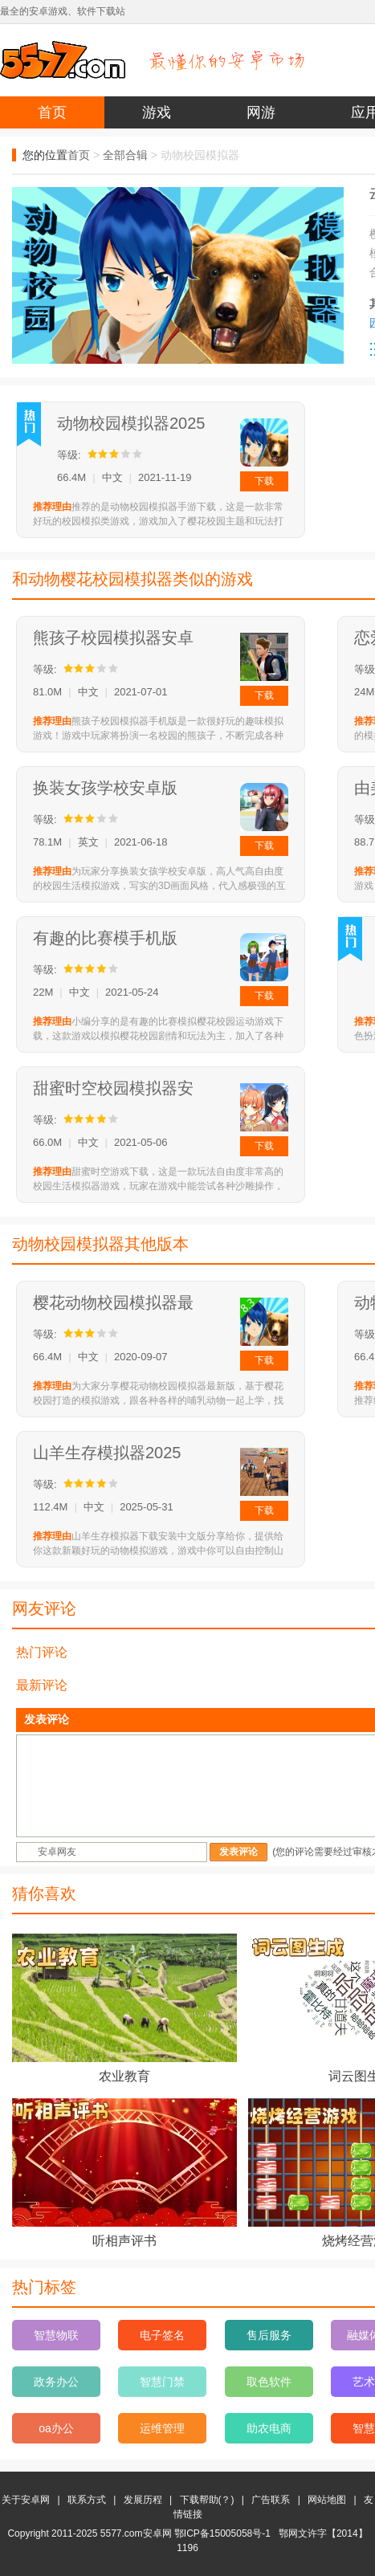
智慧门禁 (162, 2381)
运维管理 (162, 2428)
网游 (261, 112)
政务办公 (56, 2381)
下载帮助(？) (207, 2499)
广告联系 (270, 2499)
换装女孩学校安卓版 (105, 788)
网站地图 (327, 2499)
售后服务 (269, 2335)
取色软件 (269, 2381)
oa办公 (56, 2428)
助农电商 (269, 2428)
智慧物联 (56, 2335)
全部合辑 (125, 155)
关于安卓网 (26, 2499)
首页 (52, 112)
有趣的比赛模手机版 (105, 938)
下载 (264, 481)
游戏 (156, 112)
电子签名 (162, 2335)
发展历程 (143, 2499)
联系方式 (86, 2499)
